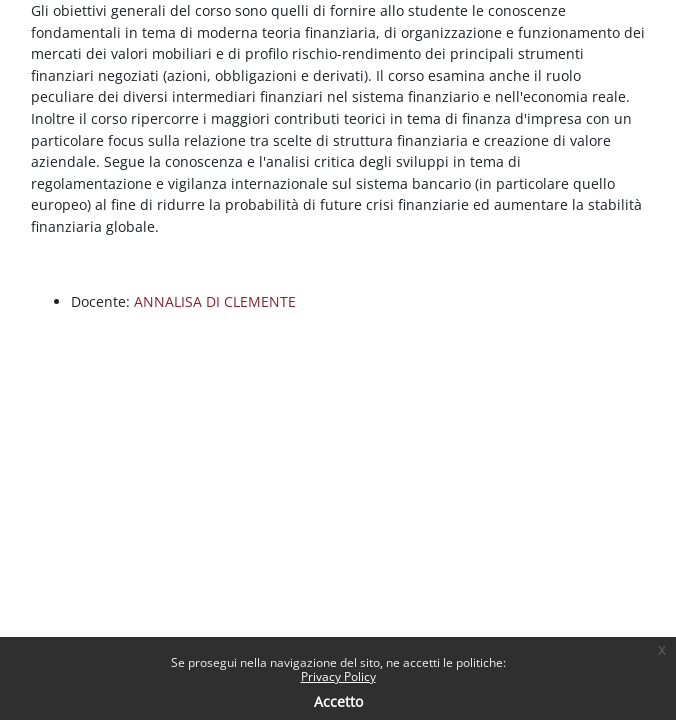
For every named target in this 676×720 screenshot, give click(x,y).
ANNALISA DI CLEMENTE (215, 301)
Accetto (338, 701)
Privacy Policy (338, 676)
